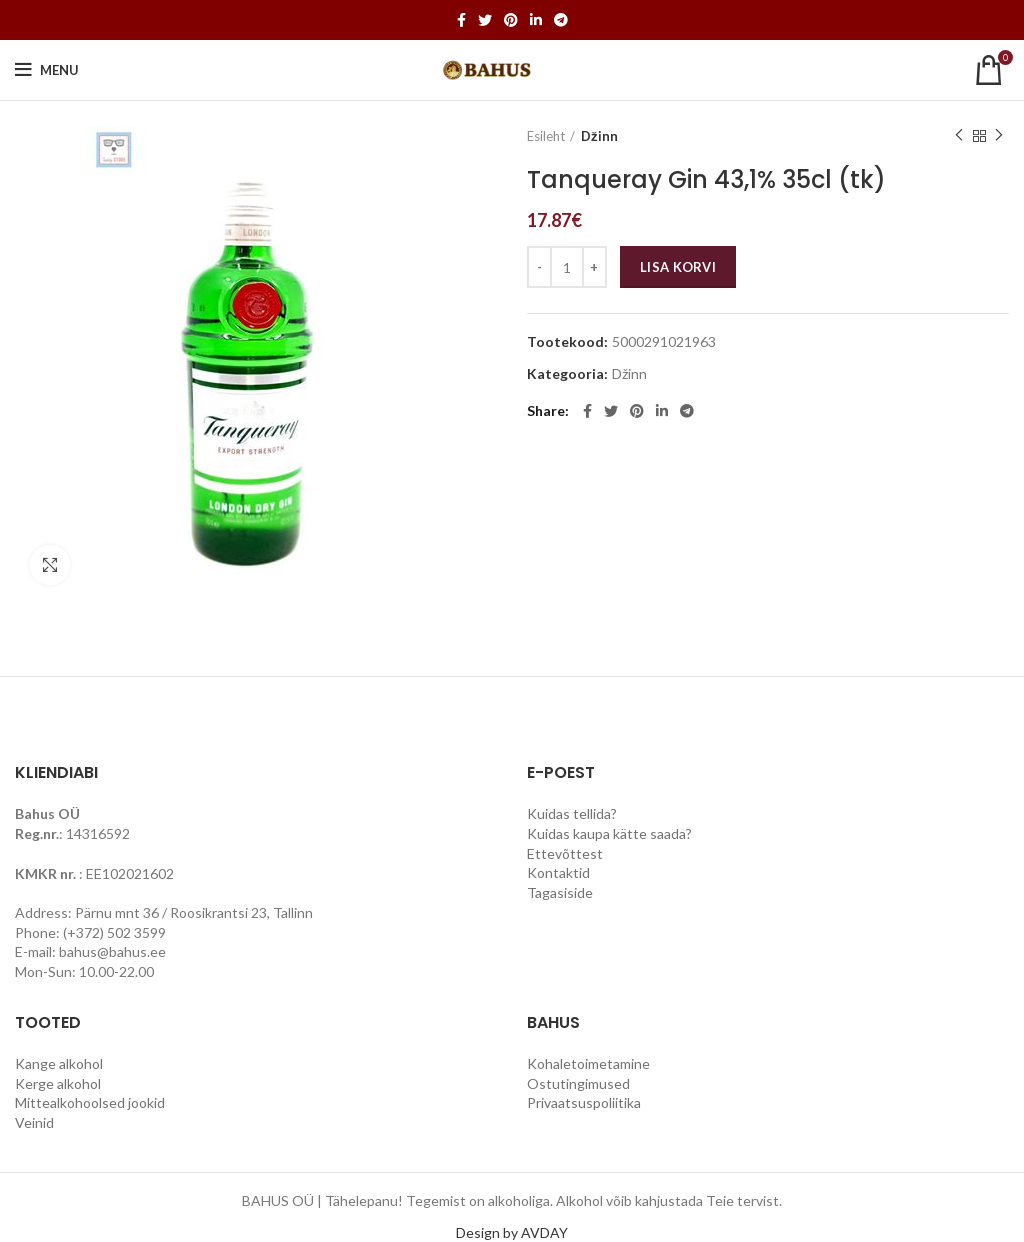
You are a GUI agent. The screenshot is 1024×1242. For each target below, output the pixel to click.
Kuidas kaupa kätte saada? (609, 833)
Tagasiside (560, 892)
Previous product (959, 135)
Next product (999, 135)
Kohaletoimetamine (588, 1063)
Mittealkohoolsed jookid (90, 1102)
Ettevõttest (565, 853)
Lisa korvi (678, 267)
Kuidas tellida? (572, 813)
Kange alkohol (59, 1063)
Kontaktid (558, 872)
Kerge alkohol (58, 1083)
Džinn (599, 136)
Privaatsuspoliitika (584, 1102)
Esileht (546, 136)
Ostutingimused (578, 1083)
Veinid (34, 1122)
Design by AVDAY (512, 1232)
